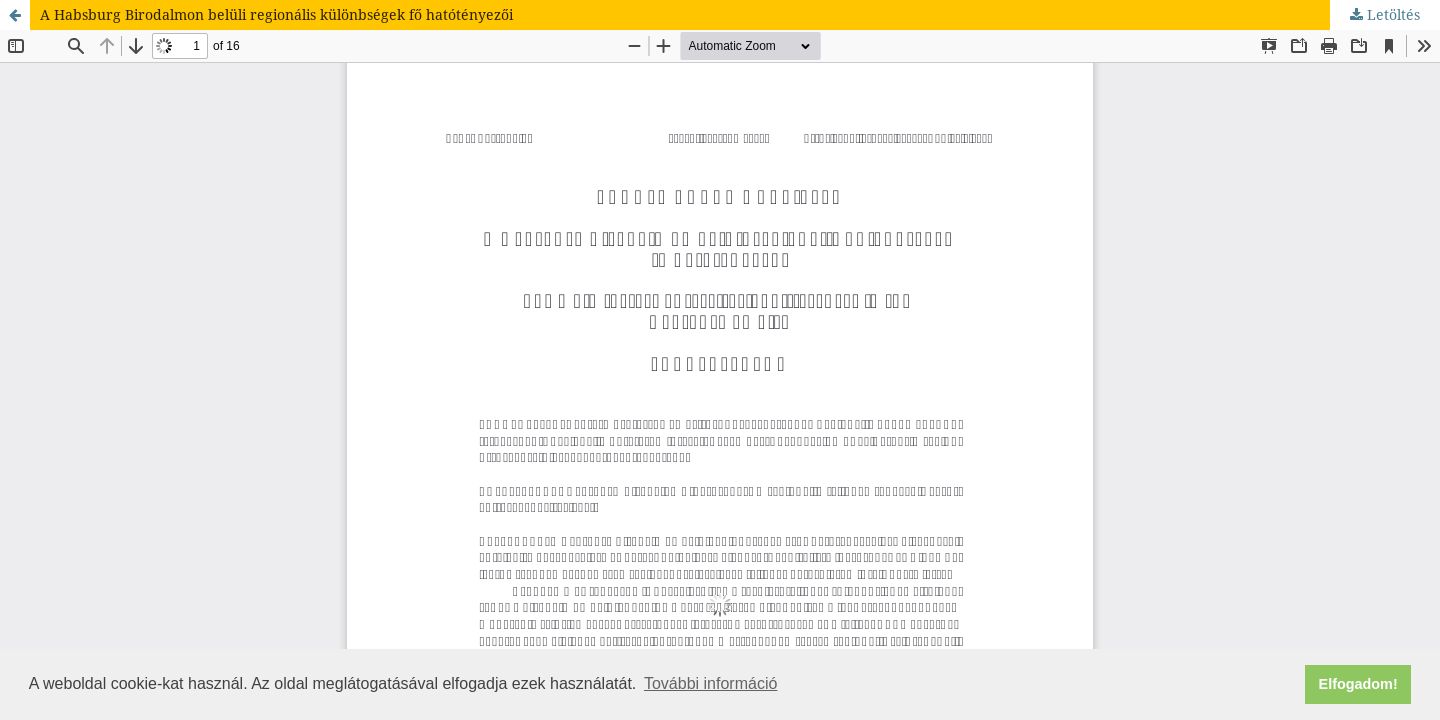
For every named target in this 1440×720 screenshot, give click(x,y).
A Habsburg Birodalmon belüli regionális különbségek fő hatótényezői (276, 14)
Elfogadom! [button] (1358, 684)
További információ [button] (710, 683)
